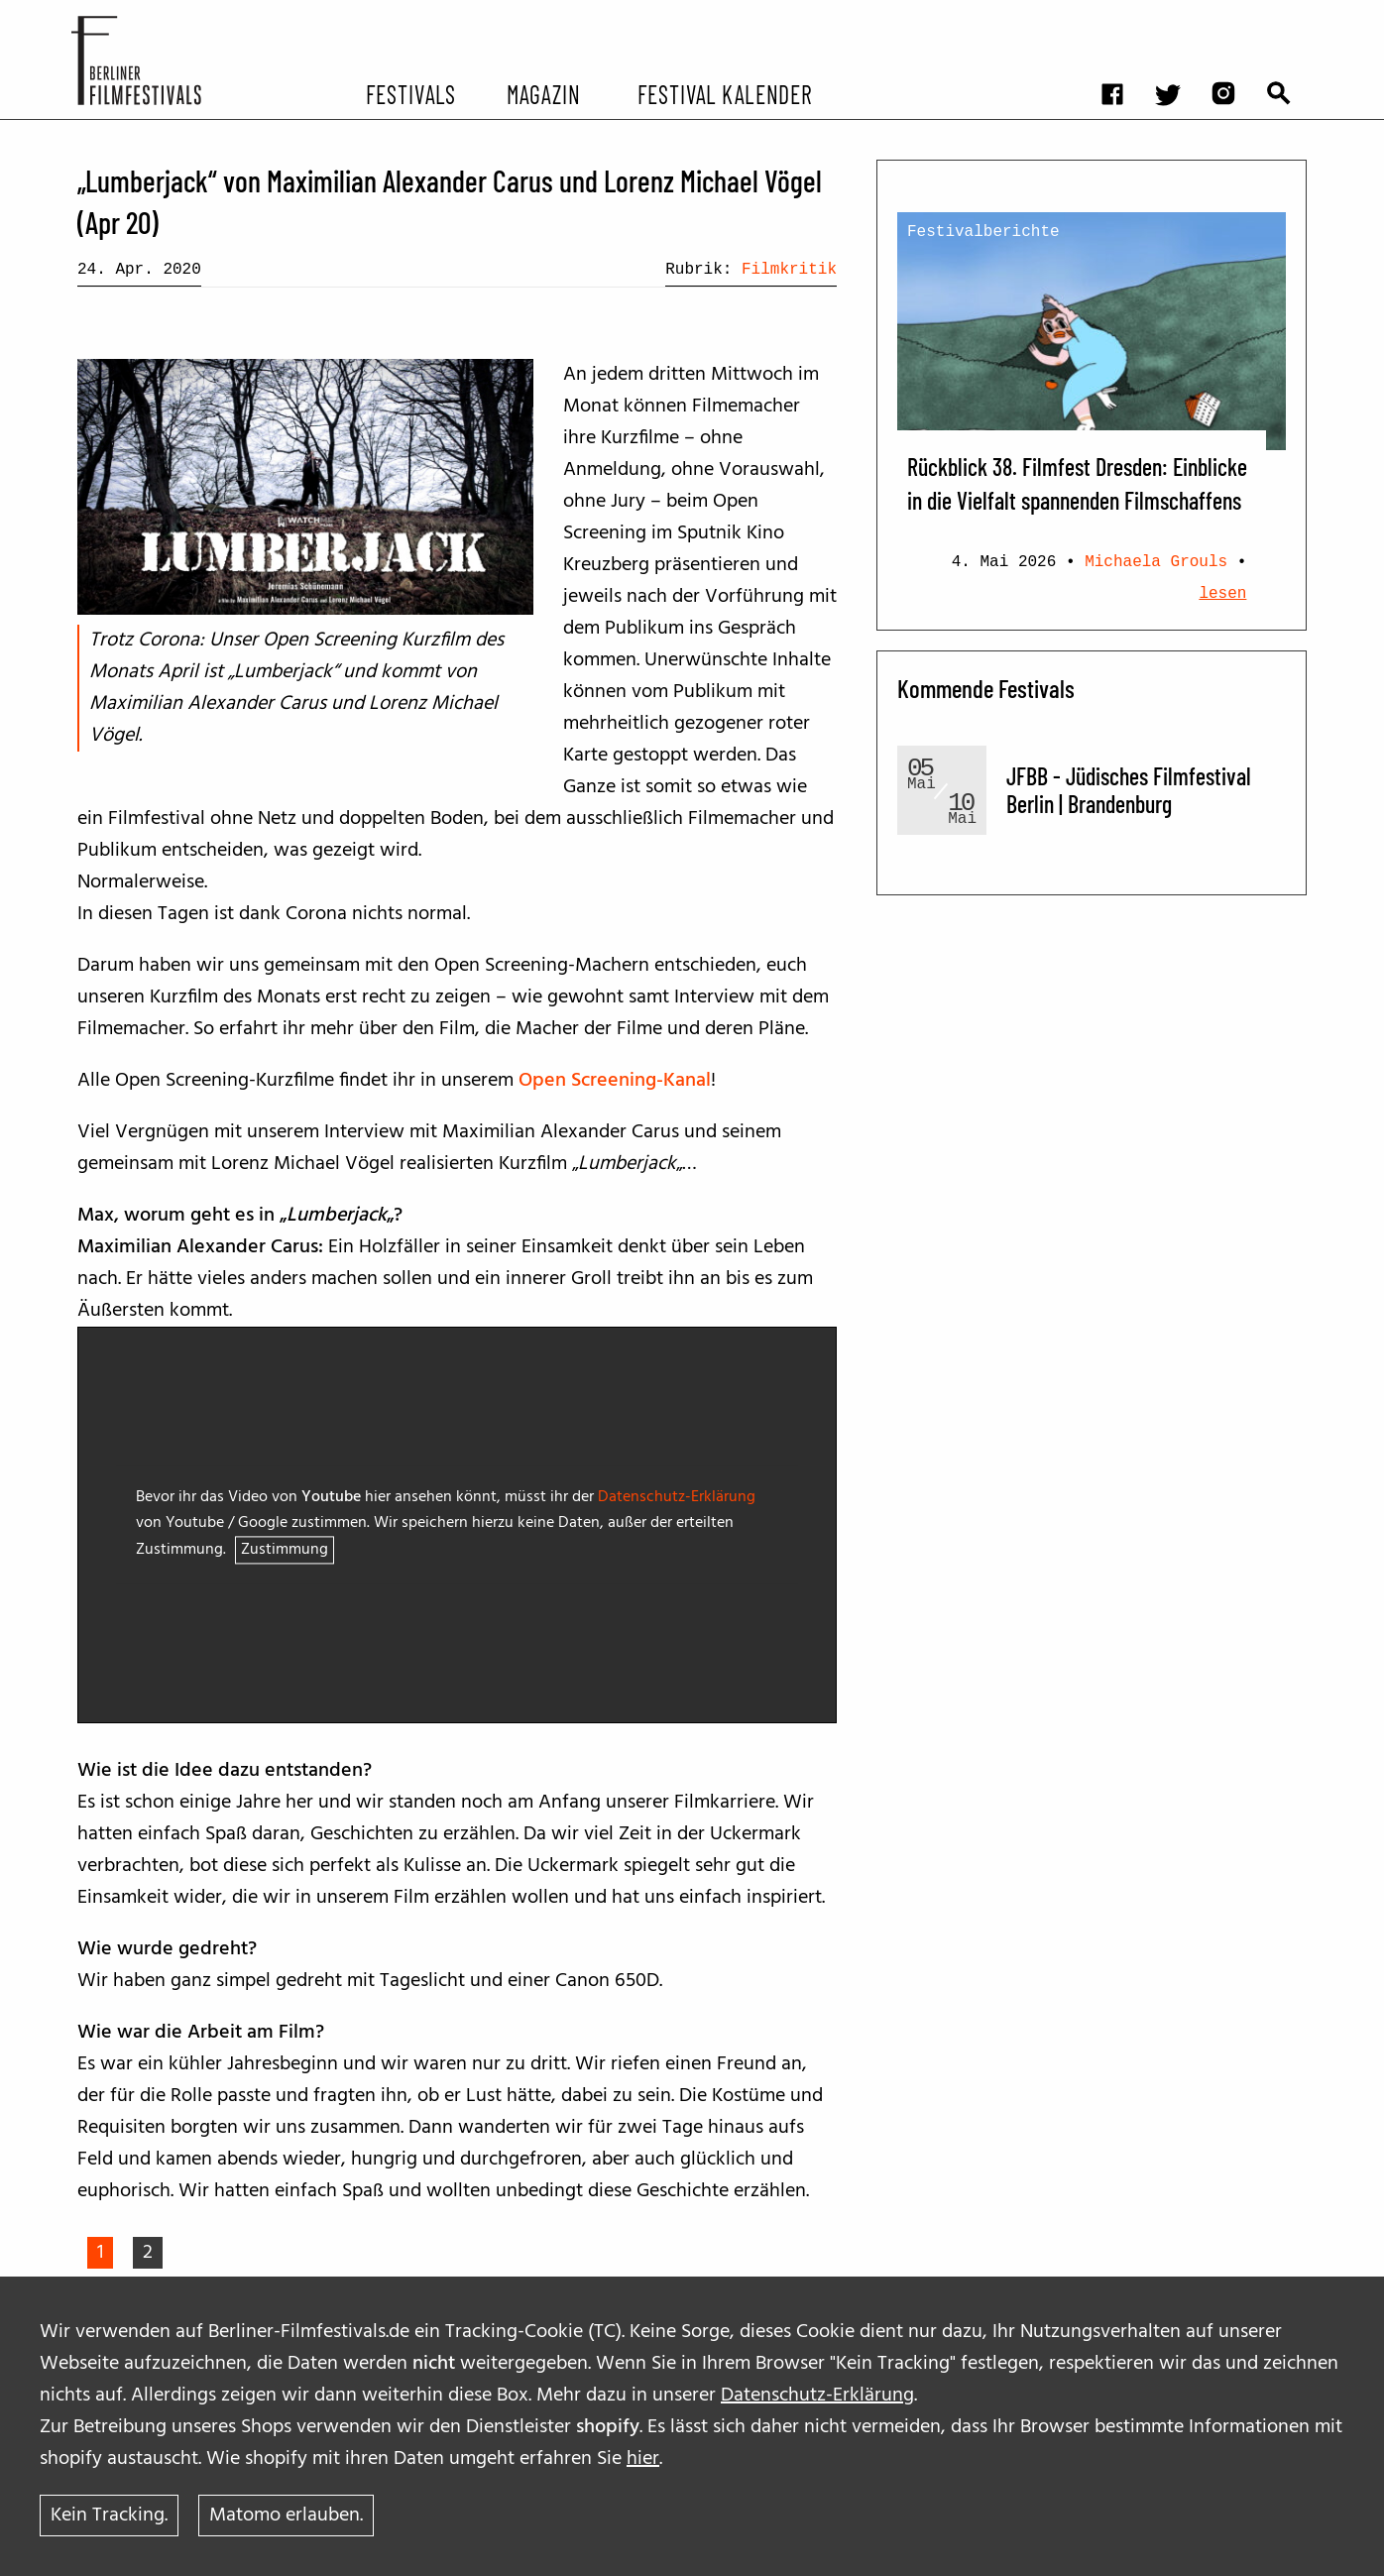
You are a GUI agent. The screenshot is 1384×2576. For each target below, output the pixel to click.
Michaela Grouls (1156, 562)
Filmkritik (789, 270)
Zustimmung (284, 1551)
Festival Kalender (724, 93)
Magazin (543, 93)
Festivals (411, 93)
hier (643, 2459)
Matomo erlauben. (286, 2515)
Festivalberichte (983, 232)
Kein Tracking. (109, 2515)
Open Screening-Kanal (615, 1081)
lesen (1222, 594)
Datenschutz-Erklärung (817, 2395)
